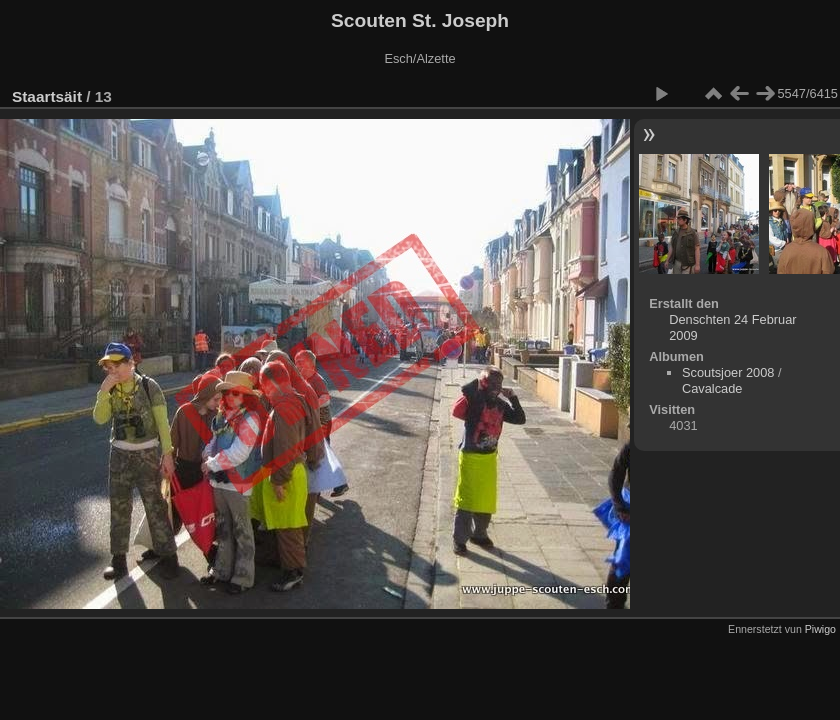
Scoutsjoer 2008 (728, 372)
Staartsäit (47, 96)
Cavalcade (712, 388)
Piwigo (820, 629)
